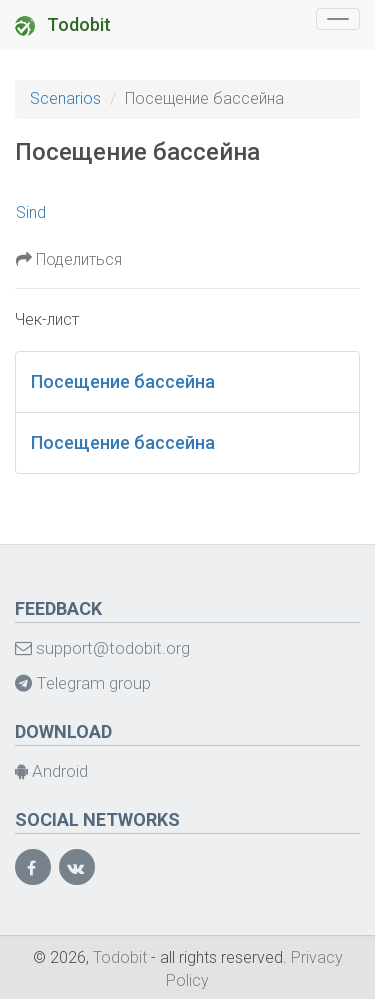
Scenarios (65, 98)
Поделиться (69, 259)
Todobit (63, 25)
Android (51, 771)
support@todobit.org (102, 648)
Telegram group (83, 683)
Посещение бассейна (123, 381)
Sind (31, 212)
